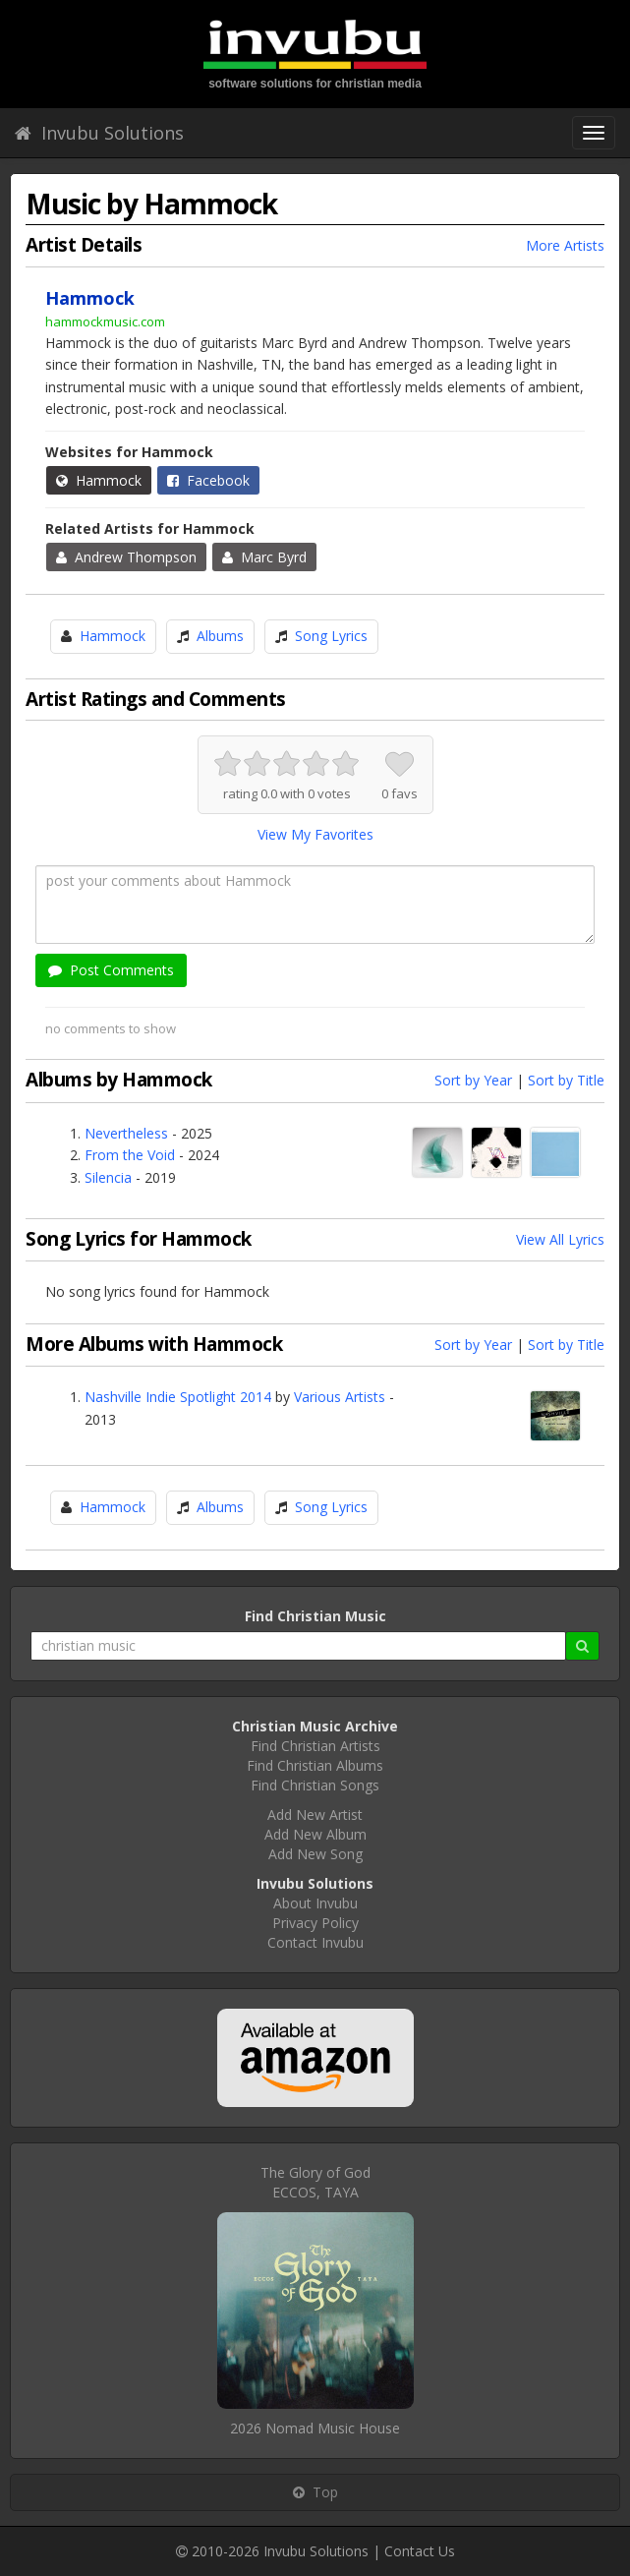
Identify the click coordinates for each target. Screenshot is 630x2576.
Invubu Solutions (99, 133)
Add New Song (315, 1853)
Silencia (108, 1177)
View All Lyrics (560, 1239)
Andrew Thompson (126, 557)
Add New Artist (315, 1814)
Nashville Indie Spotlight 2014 (178, 1396)
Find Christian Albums (315, 1765)
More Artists (565, 245)
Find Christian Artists (315, 1745)
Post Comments (111, 970)
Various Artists (339, 1396)
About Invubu (315, 1903)
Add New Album (315, 1834)
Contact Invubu (315, 1942)
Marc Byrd (264, 557)
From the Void (130, 1154)
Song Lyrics (331, 635)
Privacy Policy (315, 1922)
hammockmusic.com (105, 321)
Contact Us (419, 2551)
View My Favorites (315, 834)
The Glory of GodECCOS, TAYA (315, 2182)
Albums (220, 635)
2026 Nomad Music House (315, 2428)
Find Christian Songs (315, 1785)
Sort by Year (473, 1080)
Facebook (208, 480)
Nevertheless (126, 1133)
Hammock (99, 480)
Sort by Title (566, 1080)
